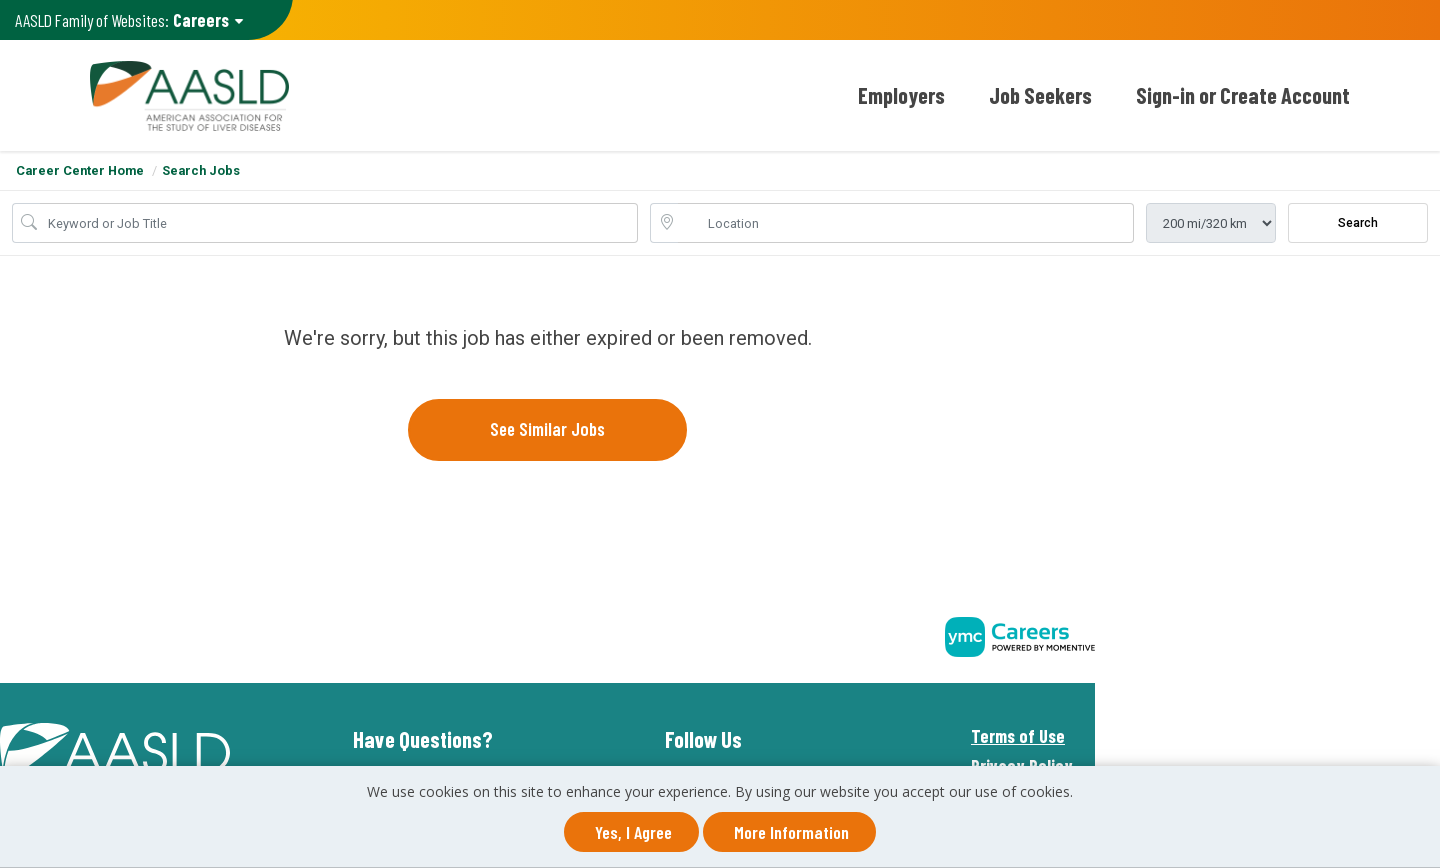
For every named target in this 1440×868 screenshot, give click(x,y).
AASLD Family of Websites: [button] (126, 20)
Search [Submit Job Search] (1358, 223)
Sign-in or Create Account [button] (1243, 95)
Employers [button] (901, 95)
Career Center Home (80, 170)
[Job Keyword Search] (339, 223)
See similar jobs (547, 429)
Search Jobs (201, 170)
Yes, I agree (633, 832)
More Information (791, 832)
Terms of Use (1018, 736)
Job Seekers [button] (1040, 95)
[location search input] (906, 223)
